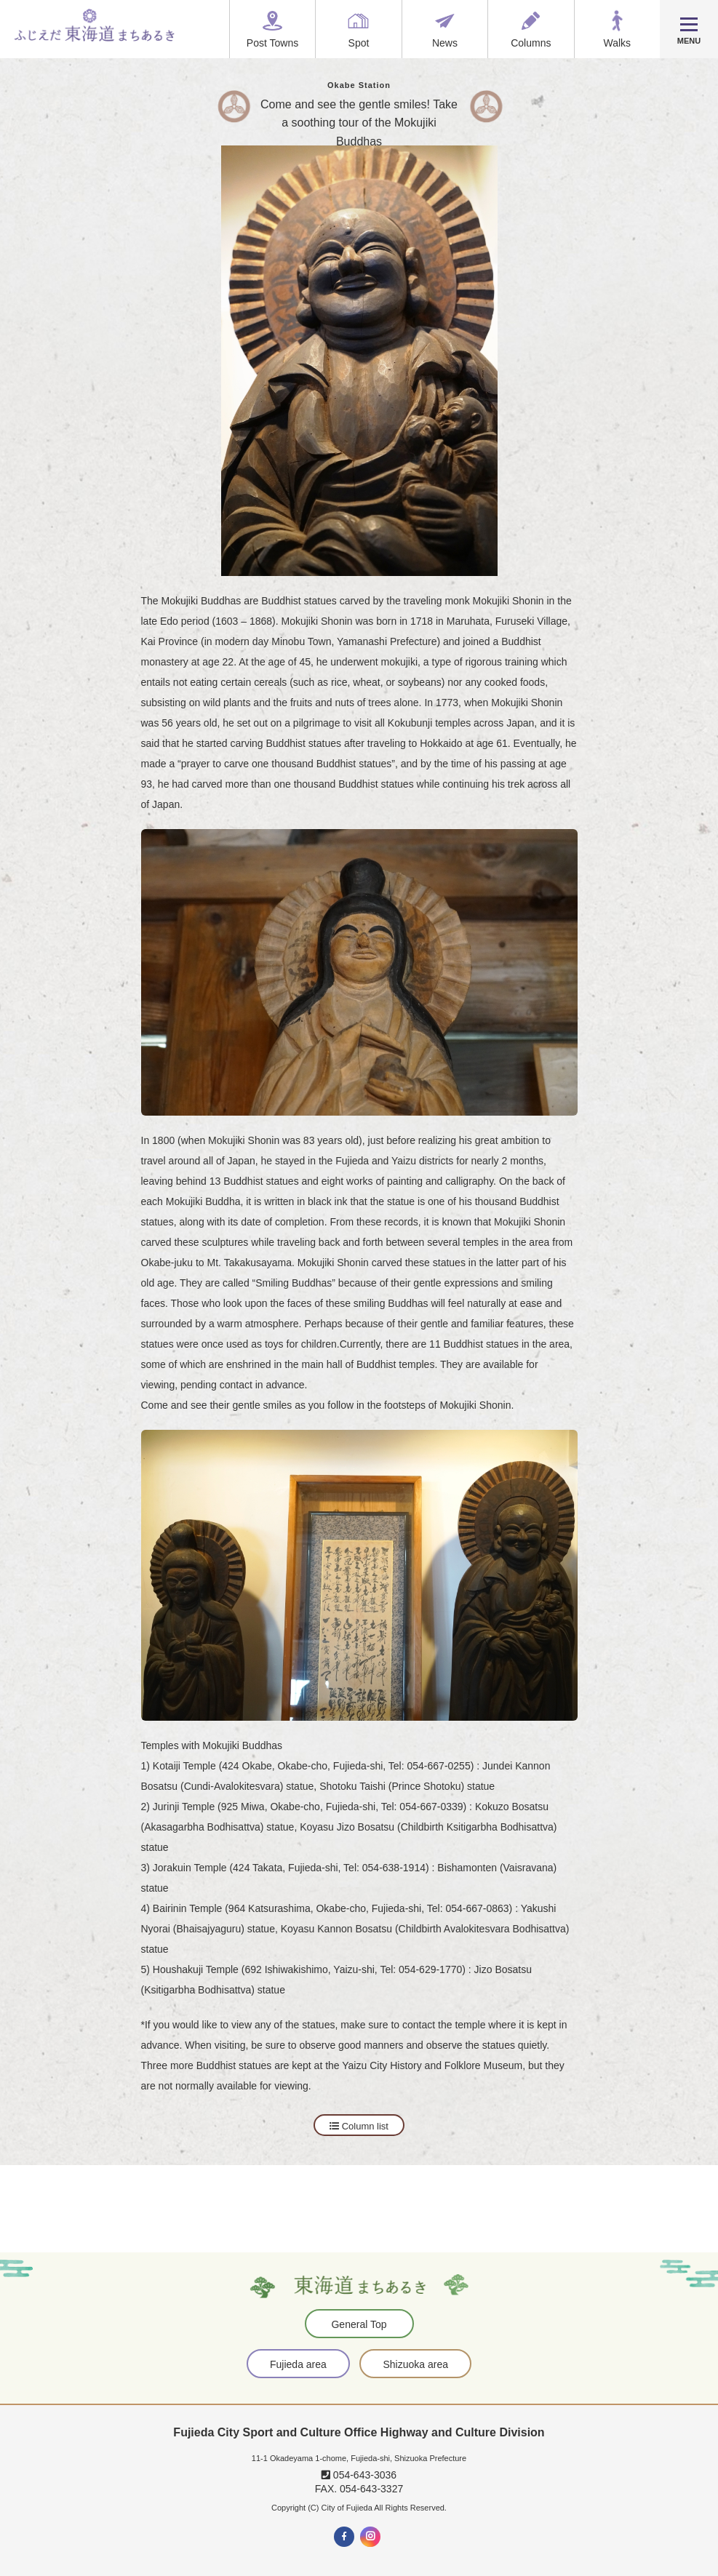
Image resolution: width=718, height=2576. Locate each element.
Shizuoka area (415, 2364)
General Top (358, 2324)
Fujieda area (298, 2364)
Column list (359, 2126)
